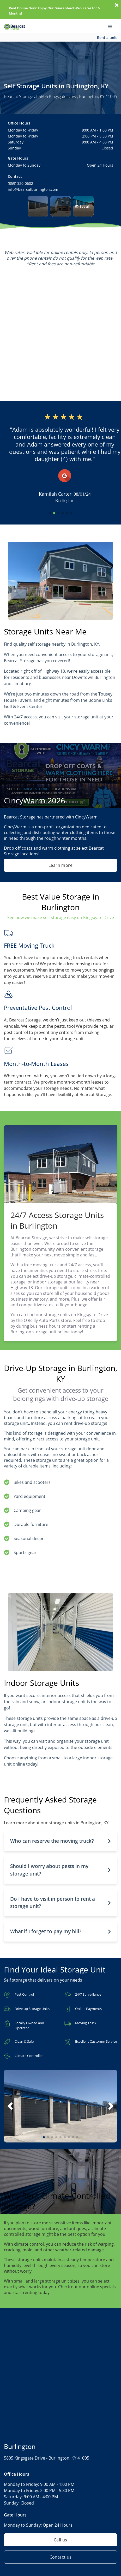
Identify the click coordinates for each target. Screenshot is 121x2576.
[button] (38, 206)
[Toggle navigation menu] (112, 26)
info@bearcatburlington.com (33, 189)
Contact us (61, 2557)
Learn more (60, 865)
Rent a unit (107, 37)
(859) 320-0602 (20, 183)
